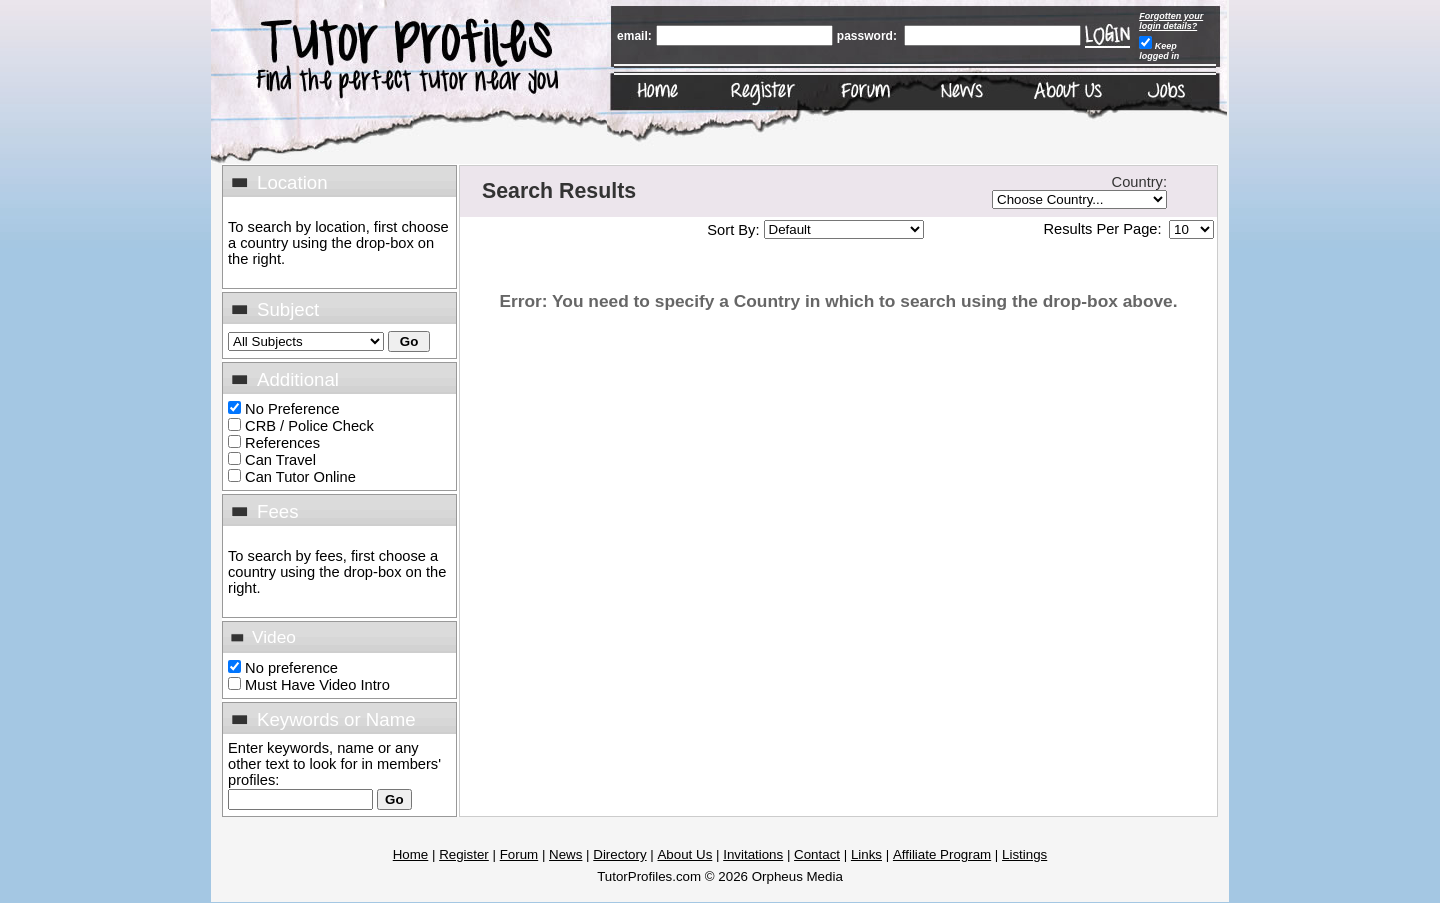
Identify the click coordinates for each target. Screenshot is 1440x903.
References (282, 443)
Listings (1024, 854)
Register (464, 854)
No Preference (292, 409)
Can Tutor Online (300, 477)
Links (866, 854)
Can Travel (280, 460)
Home (411, 854)
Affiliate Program (942, 854)
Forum (519, 854)
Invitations (753, 854)
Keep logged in (1159, 51)
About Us (684, 854)
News (565, 854)
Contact (817, 854)
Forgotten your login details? (1171, 21)
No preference (291, 668)
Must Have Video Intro (317, 685)
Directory (619, 854)
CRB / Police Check (309, 426)
